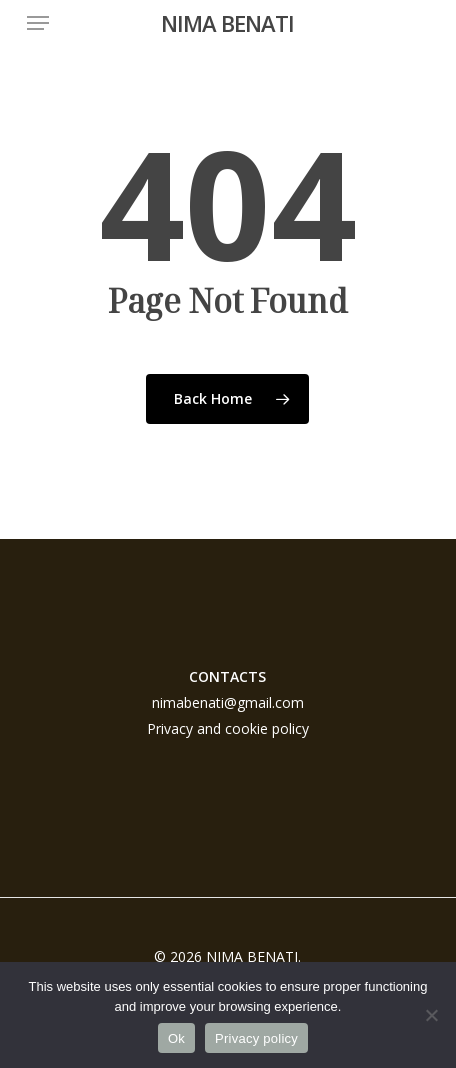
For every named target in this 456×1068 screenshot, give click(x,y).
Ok (176, 1038)
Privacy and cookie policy (228, 728)
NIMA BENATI (227, 23)
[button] (38, 23)
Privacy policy (256, 1038)
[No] (431, 1015)
